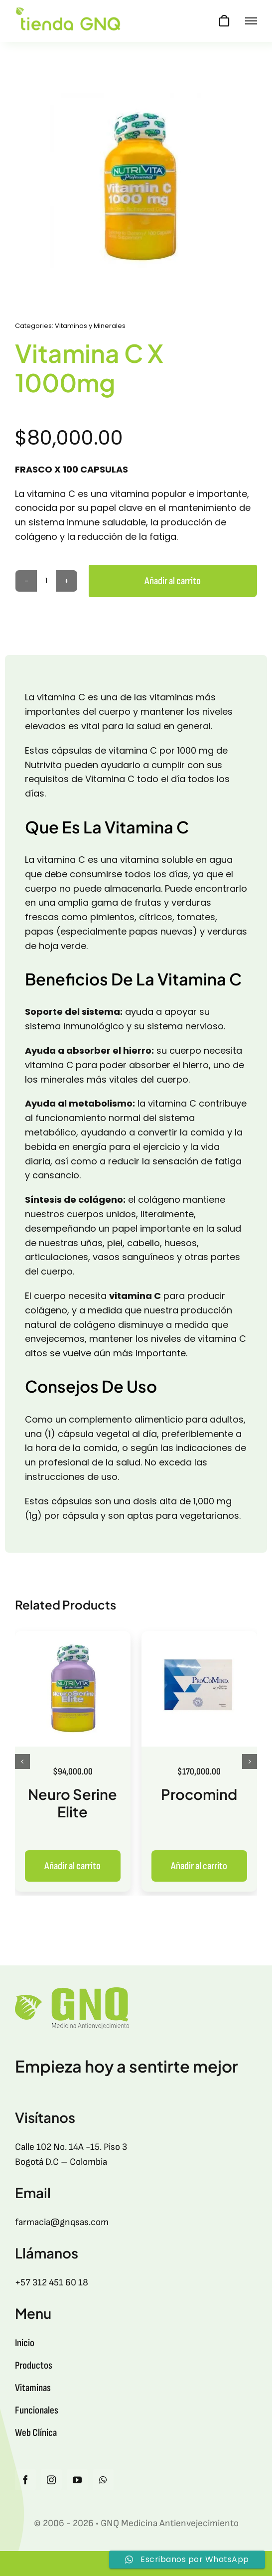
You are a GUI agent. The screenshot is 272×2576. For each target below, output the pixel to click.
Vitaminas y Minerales (90, 325)
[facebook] (25, 2479)
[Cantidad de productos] (46, 581)
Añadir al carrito (172, 581)
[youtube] (77, 2479)
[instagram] (51, 2479)
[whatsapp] (103, 2479)
